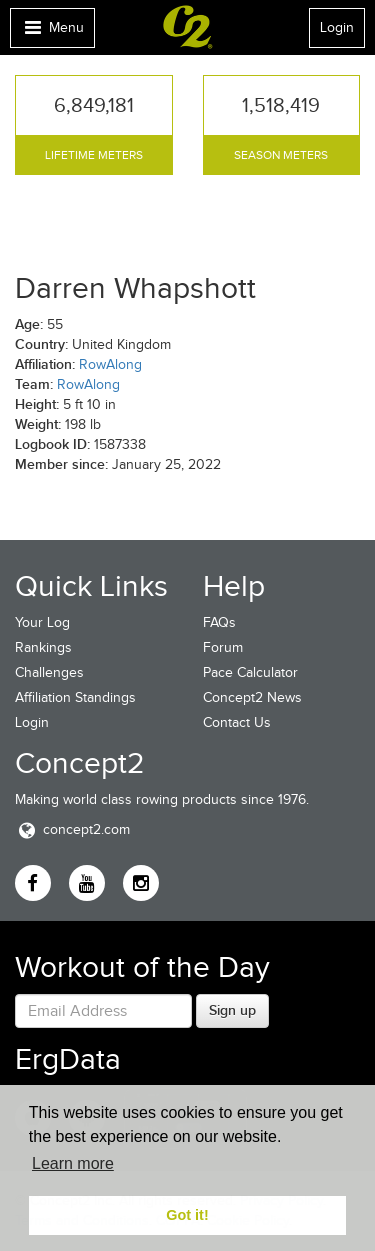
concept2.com (72, 829)
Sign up (232, 1010)
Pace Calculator (250, 672)
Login (337, 27)
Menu (52, 32)
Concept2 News (252, 697)
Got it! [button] (187, 1215)
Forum (223, 647)
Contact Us (237, 722)
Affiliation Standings (75, 697)
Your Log (42, 622)
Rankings (43, 647)
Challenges (49, 672)
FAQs (219, 622)
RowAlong (110, 364)
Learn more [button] (73, 1163)
